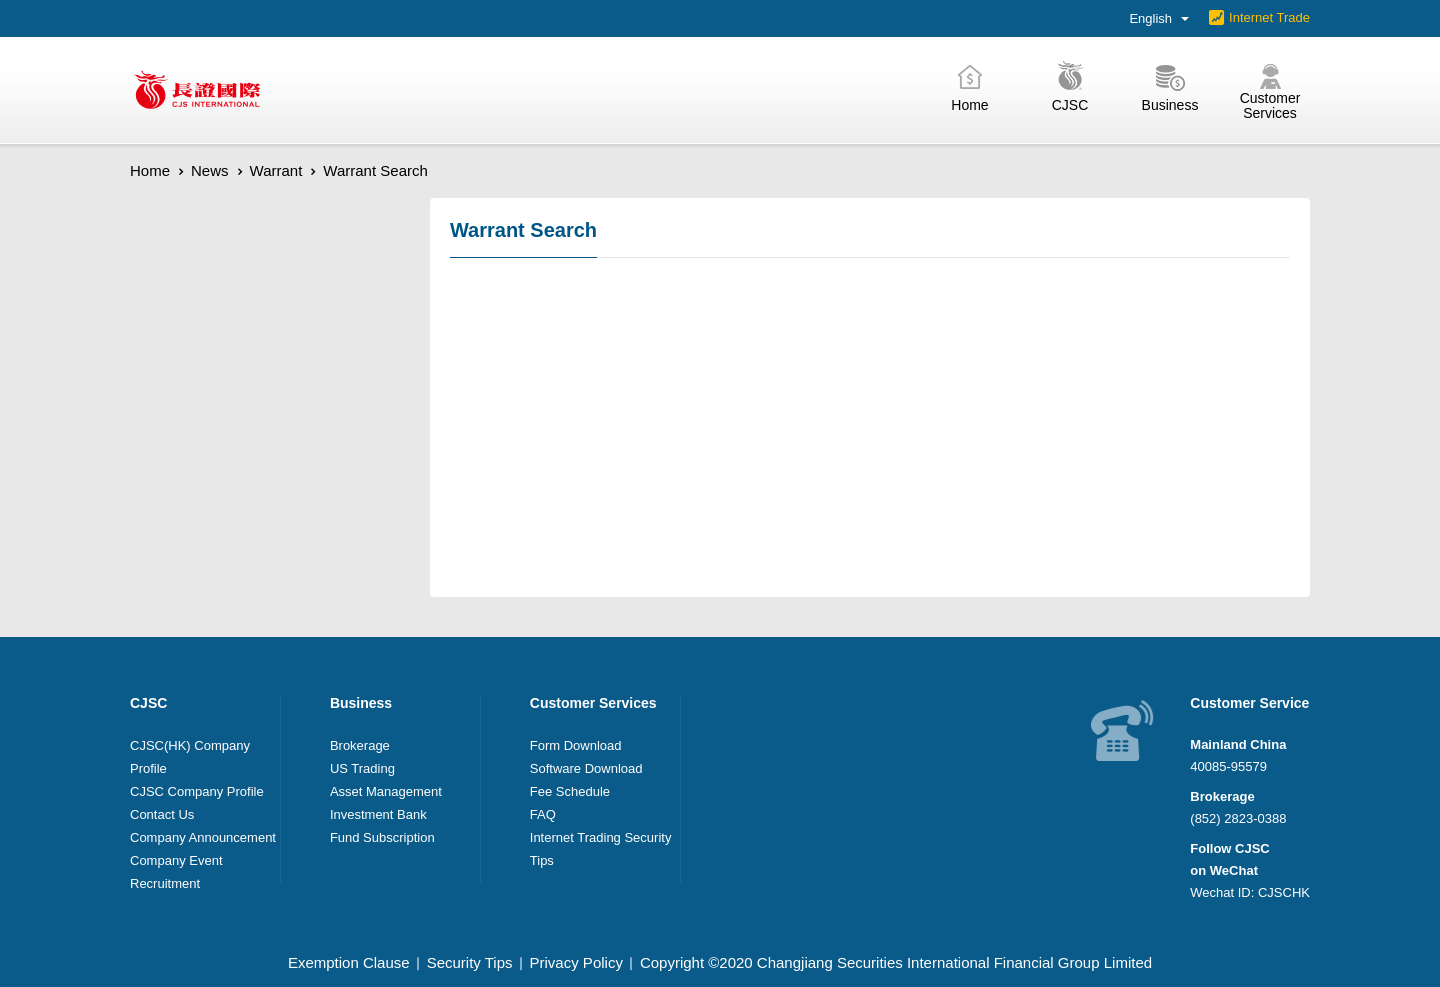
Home (150, 170)
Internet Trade (1269, 17)
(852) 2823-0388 (1238, 818)
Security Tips (470, 962)
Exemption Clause (349, 962)
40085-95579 (1228, 766)
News (210, 170)
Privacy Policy (576, 962)
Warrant (276, 170)
